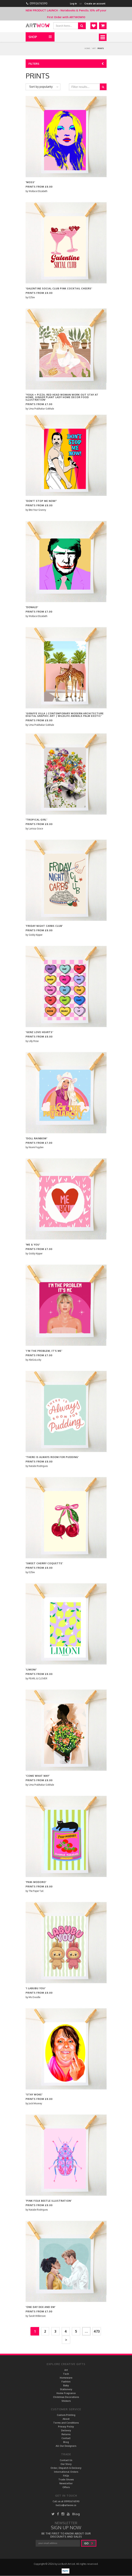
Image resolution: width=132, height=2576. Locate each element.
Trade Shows (66, 2479)
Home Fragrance (66, 2393)
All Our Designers (66, 2446)
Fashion (66, 2381)
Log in (73, 3)
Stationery (66, 2389)
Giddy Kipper (35, 934)
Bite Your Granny (37, 509)
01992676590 (38, 3)
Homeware (66, 2377)
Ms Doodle (34, 1997)
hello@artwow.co (66, 2505)
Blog (66, 2442)
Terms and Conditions (66, 2422)
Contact (66, 2438)
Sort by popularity (41, 86)
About (66, 2419)
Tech (66, 2374)
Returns (66, 2434)
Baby (66, 2385)
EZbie (32, 297)
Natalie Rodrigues (38, 1466)
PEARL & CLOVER (38, 1678)
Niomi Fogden (36, 1147)
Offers (66, 2487)
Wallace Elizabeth (38, 191)
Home (87, 49)
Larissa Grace (36, 828)
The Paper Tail (36, 1891)
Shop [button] (33, 37)
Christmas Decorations (66, 2397)
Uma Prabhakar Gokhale (41, 408)
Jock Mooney (35, 2103)
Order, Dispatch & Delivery (66, 2468)
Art (94, 49)
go (88, 2543)
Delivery (66, 2430)
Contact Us (66, 2460)
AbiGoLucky (35, 1359)
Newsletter (66, 2483)
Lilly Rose (34, 1041)
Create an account (94, 3)
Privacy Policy (66, 2426)
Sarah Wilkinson (37, 2315)
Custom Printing (66, 2415)
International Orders (66, 2472)
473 (97, 2331)
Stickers (66, 2401)
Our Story (66, 2464)
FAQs (66, 2475)
